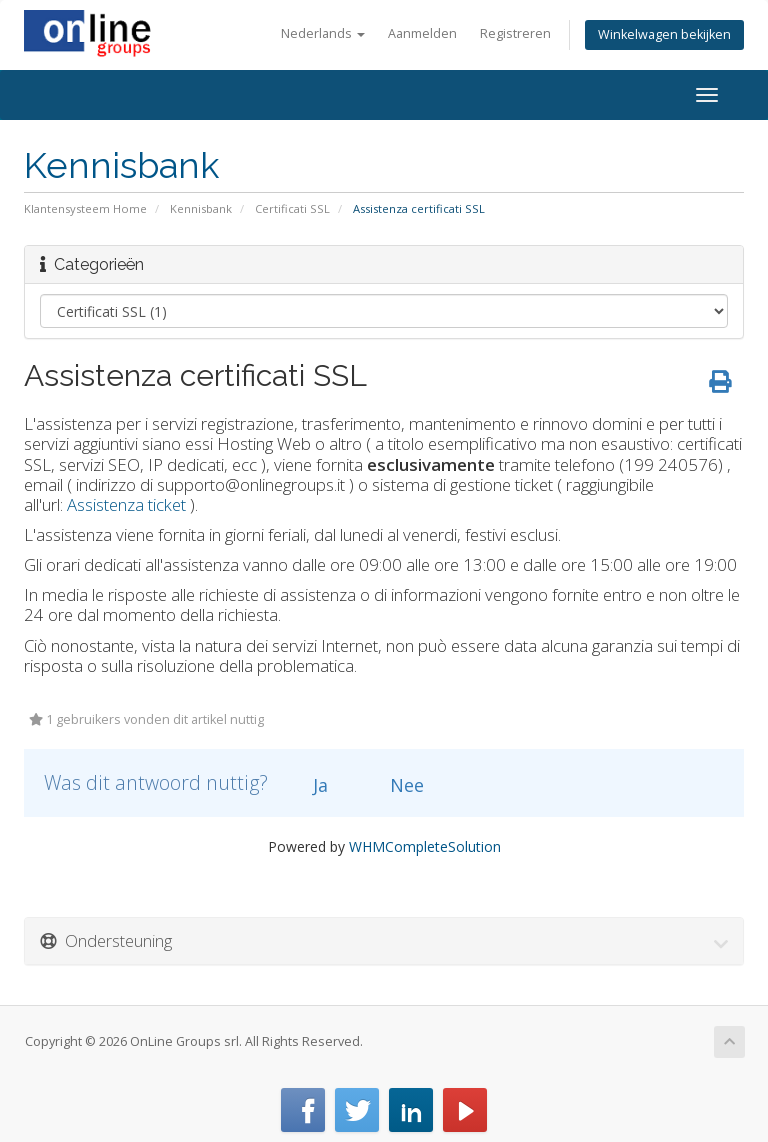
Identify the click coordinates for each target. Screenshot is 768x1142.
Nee (395, 785)
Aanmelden (422, 33)
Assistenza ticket (126, 504)
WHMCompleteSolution (425, 846)
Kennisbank (201, 208)
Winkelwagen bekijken (664, 34)
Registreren (515, 33)
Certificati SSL (292, 208)
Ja (309, 785)
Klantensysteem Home (85, 208)
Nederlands (323, 33)
